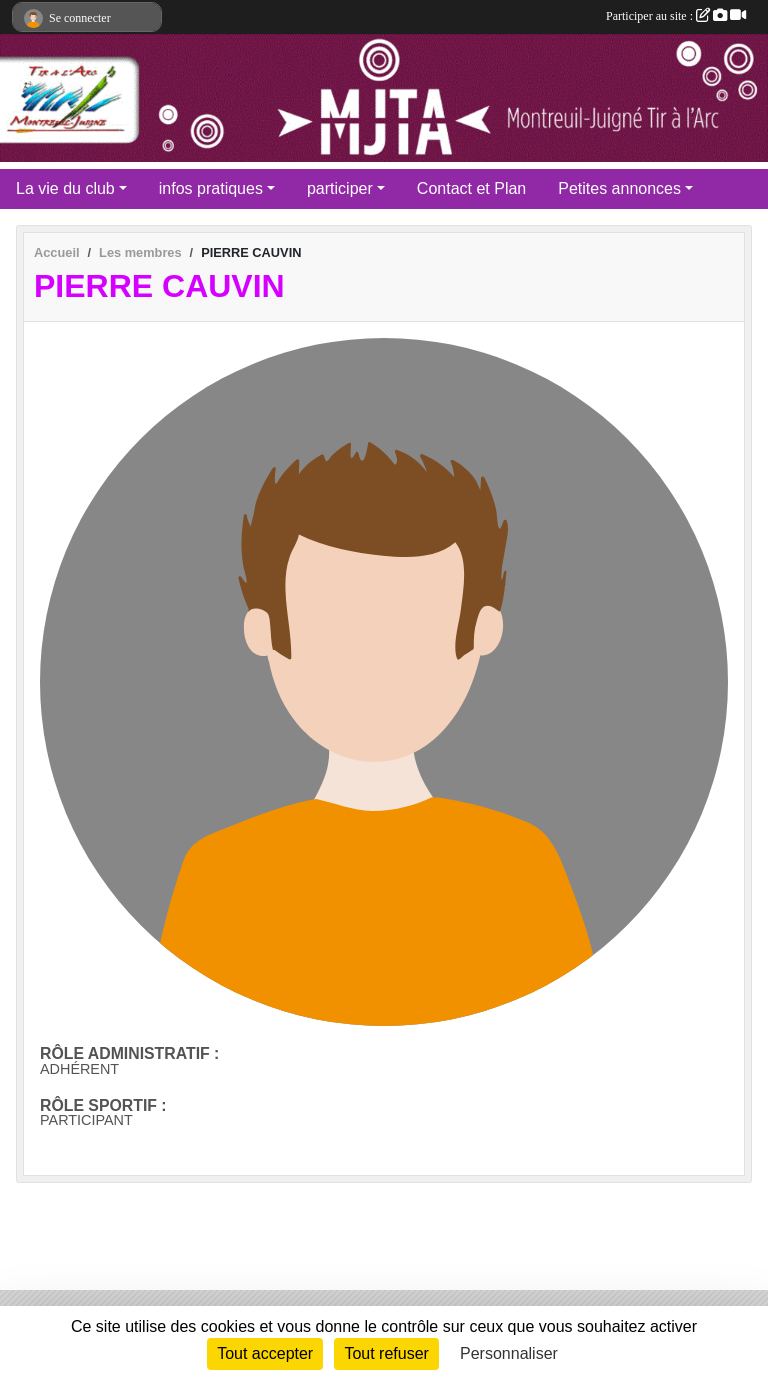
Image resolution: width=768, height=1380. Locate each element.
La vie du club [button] (65, 188)
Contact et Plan (471, 188)
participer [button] (340, 188)
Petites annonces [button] (619, 188)
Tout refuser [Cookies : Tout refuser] (386, 1353)
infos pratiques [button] (211, 188)
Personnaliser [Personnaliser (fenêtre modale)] (509, 1353)
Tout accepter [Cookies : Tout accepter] (265, 1353)
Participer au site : (676, 16)
